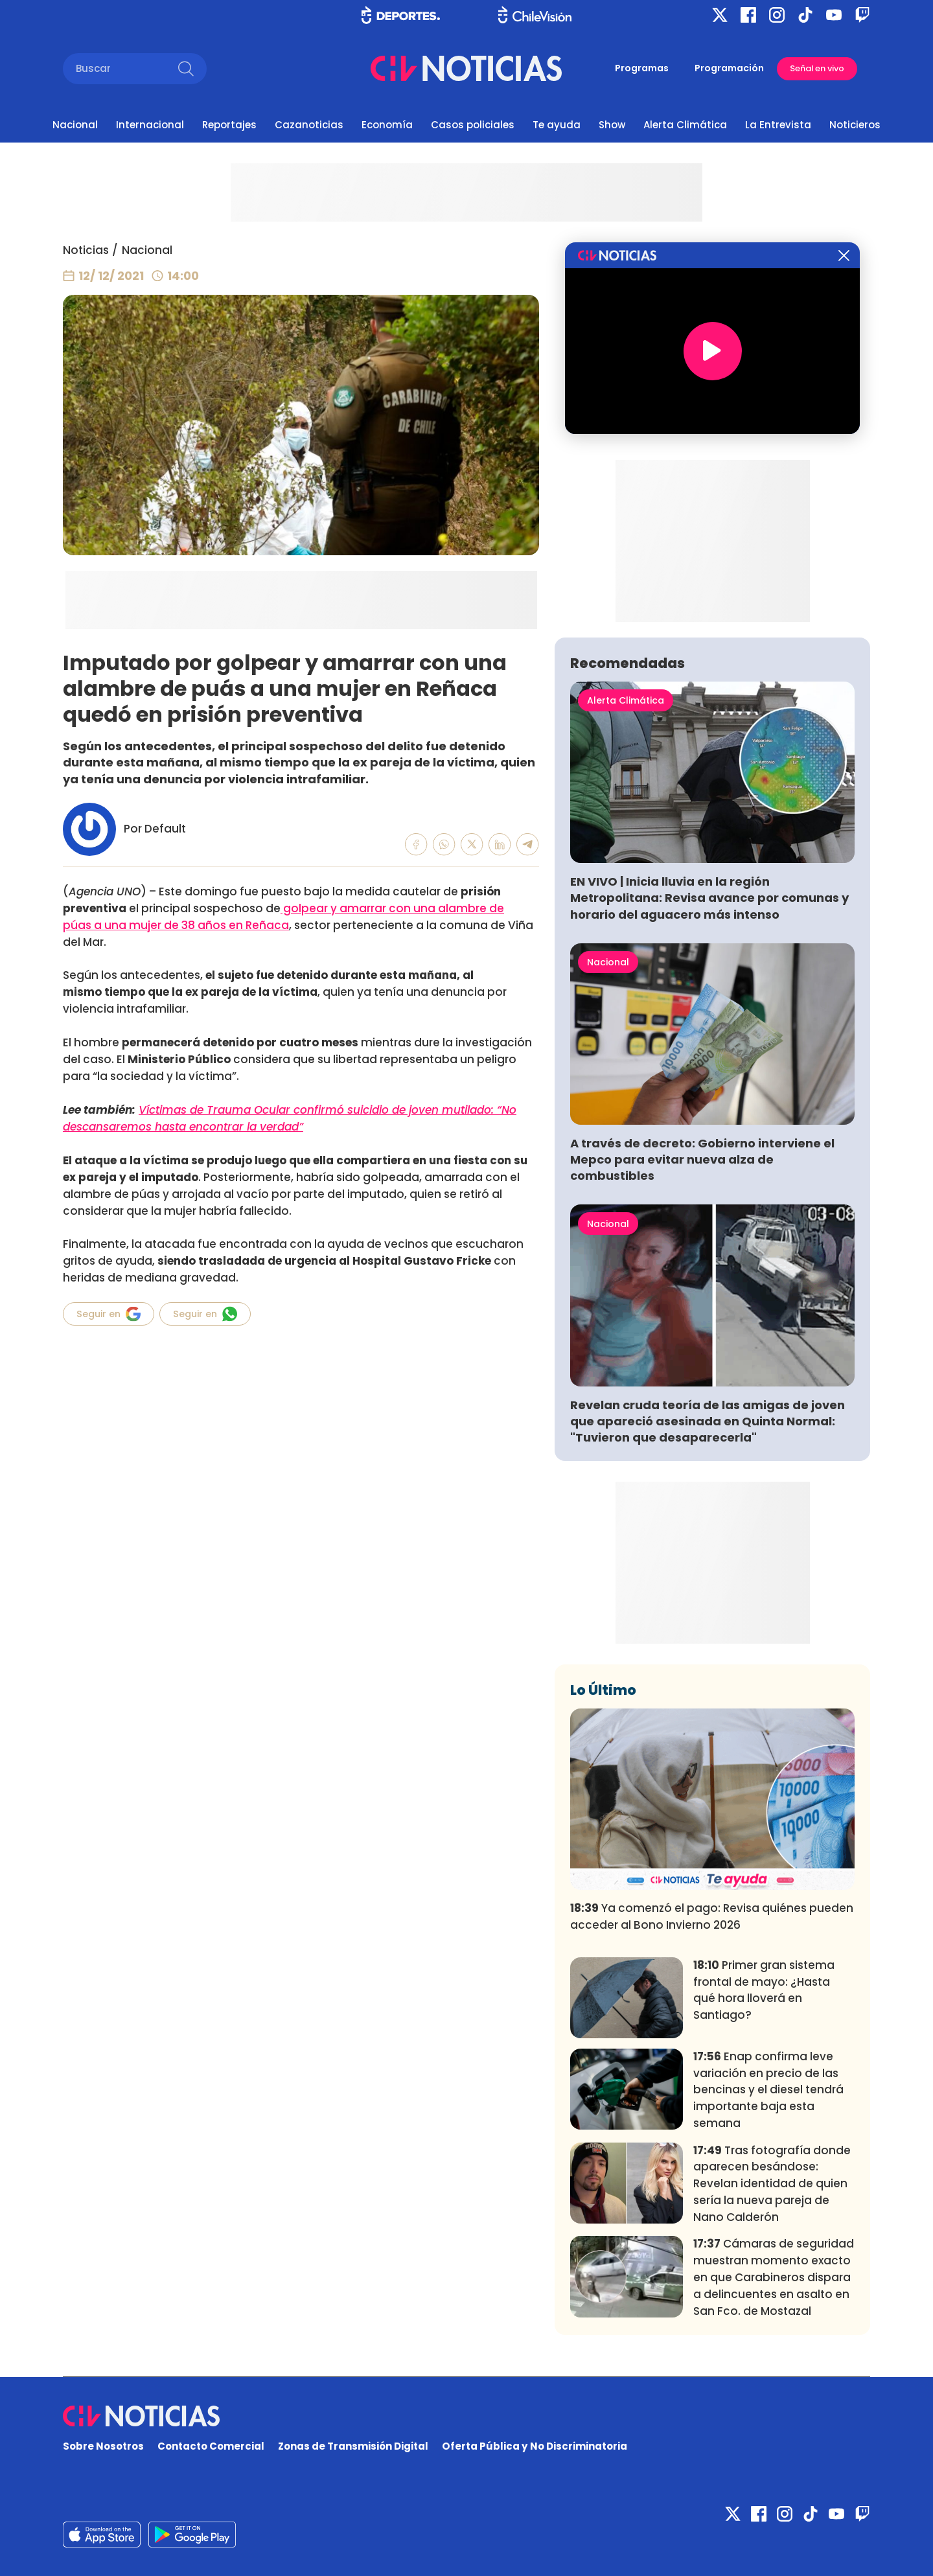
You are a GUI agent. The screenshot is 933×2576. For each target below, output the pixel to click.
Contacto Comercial (210, 2446)
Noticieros (855, 125)
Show (612, 125)
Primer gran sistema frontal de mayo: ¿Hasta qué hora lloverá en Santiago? (764, 1990)
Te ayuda (557, 125)
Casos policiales (472, 125)
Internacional (150, 125)
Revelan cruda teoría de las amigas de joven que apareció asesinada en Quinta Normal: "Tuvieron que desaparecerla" (707, 1421)
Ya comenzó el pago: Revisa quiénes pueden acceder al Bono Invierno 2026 (711, 1916)
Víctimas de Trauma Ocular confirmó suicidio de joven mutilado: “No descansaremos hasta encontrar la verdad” (289, 1118)
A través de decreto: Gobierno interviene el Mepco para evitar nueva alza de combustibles (702, 1159)
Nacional (75, 125)
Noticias (86, 250)
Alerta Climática (685, 125)
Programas (642, 68)
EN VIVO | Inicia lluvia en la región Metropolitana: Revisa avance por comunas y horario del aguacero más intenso (709, 897)
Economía (387, 125)
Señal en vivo (817, 68)
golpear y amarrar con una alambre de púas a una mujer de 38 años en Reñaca (283, 917)
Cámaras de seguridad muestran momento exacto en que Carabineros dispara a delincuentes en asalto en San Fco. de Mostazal (773, 2277)
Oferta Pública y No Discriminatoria (534, 2446)
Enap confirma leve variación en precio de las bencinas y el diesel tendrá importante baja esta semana (768, 2090)
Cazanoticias (309, 125)
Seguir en (108, 1313)
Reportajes (229, 125)
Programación (729, 68)
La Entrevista (778, 125)
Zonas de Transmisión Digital (353, 2446)
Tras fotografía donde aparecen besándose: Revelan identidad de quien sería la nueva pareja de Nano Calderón (772, 2184)
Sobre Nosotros (103, 2446)
